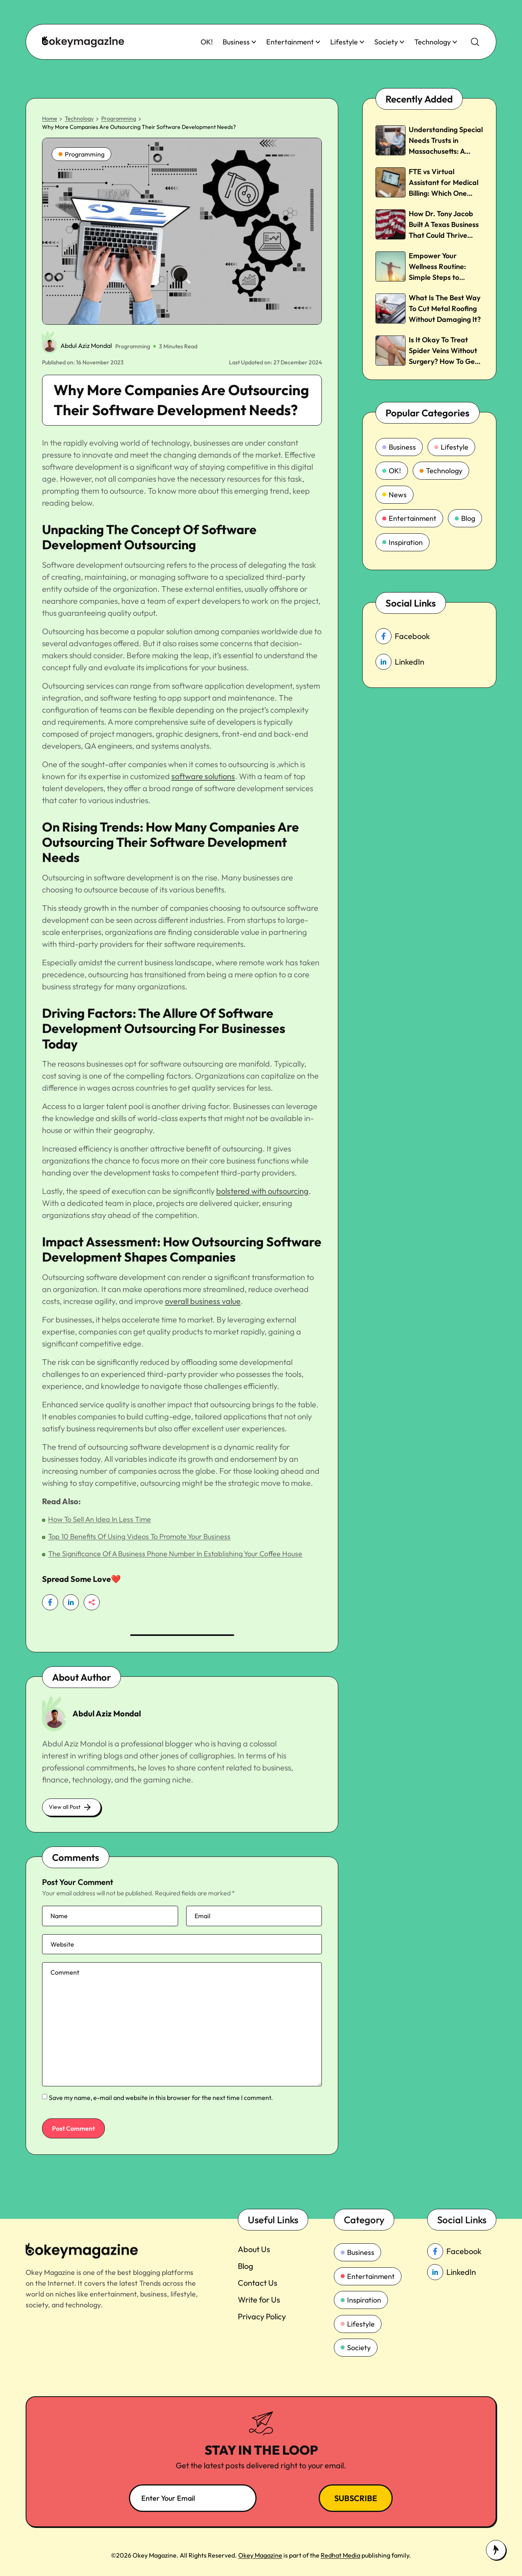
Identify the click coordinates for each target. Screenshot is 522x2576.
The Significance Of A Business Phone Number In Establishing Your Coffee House (175, 1553)
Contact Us (257, 2283)
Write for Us (259, 2300)
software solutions (203, 776)
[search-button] (475, 42)
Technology (436, 41)
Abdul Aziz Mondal (86, 346)
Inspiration (402, 542)
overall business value (203, 1301)
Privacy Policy (262, 2316)
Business (240, 41)
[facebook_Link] (461, 2251)
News (394, 494)
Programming (118, 118)
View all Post (71, 1807)
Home (49, 118)
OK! (207, 41)
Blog (465, 518)
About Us (254, 2249)
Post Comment (73, 2128)
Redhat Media (340, 2555)
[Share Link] (50, 1602)
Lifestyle (347, 41)
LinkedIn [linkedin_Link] (399, 662)
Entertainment (293, 41)
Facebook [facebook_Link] (402, 636)
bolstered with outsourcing (262, 1191)
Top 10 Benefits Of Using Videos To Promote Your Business (139, 1536)
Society (389, 41)
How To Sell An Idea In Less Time (99, 1519)
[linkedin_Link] (461, 2272)
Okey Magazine (260, 2555)
